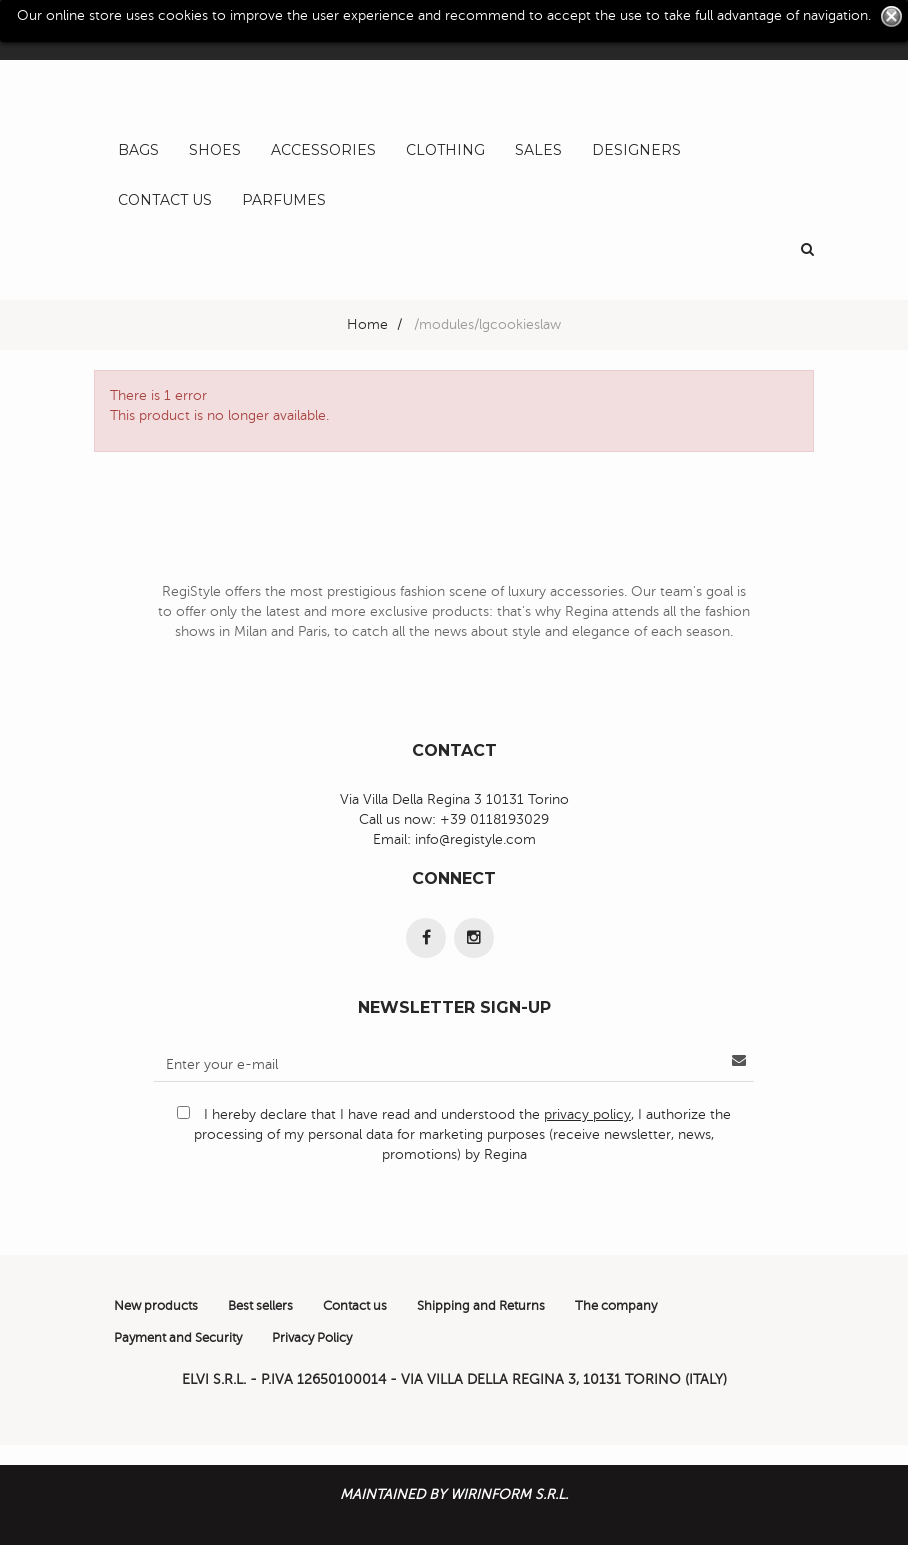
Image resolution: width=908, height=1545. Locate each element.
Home (367, 324)
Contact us (355, 1306)
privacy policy (587, 1114)
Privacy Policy (312, 1338)
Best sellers (260, 1306)
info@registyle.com (475, 839)
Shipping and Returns (481, 1306)
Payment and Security (178, 1338)
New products (156, 1306)
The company (616, 1306)
